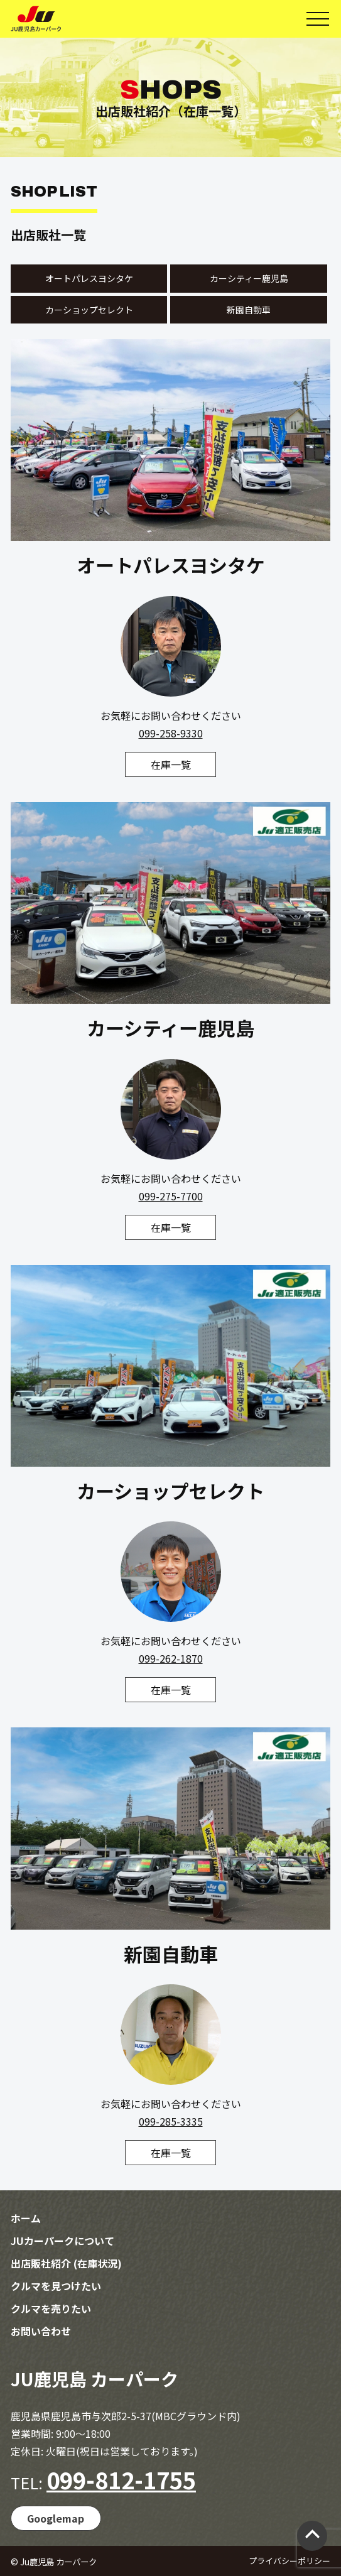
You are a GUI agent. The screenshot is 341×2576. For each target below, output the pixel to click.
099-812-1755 (121, 2479)
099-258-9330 (171, 733)
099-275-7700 (171, 1196)
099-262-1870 (171, 1658)
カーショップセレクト (89, 309)
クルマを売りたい (51, 2308)
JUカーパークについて (62, 2240)
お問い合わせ (41, 2331)
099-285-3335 (171, 2121)
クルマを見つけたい (56, 2285)
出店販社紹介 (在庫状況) (66, 2263)
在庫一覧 (171, 764)
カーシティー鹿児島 (249, 278)
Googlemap (55, 2518)
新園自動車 (249, 309)
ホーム (26, 2217)
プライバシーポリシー (289, 2561)
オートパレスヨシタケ (89, 278)
